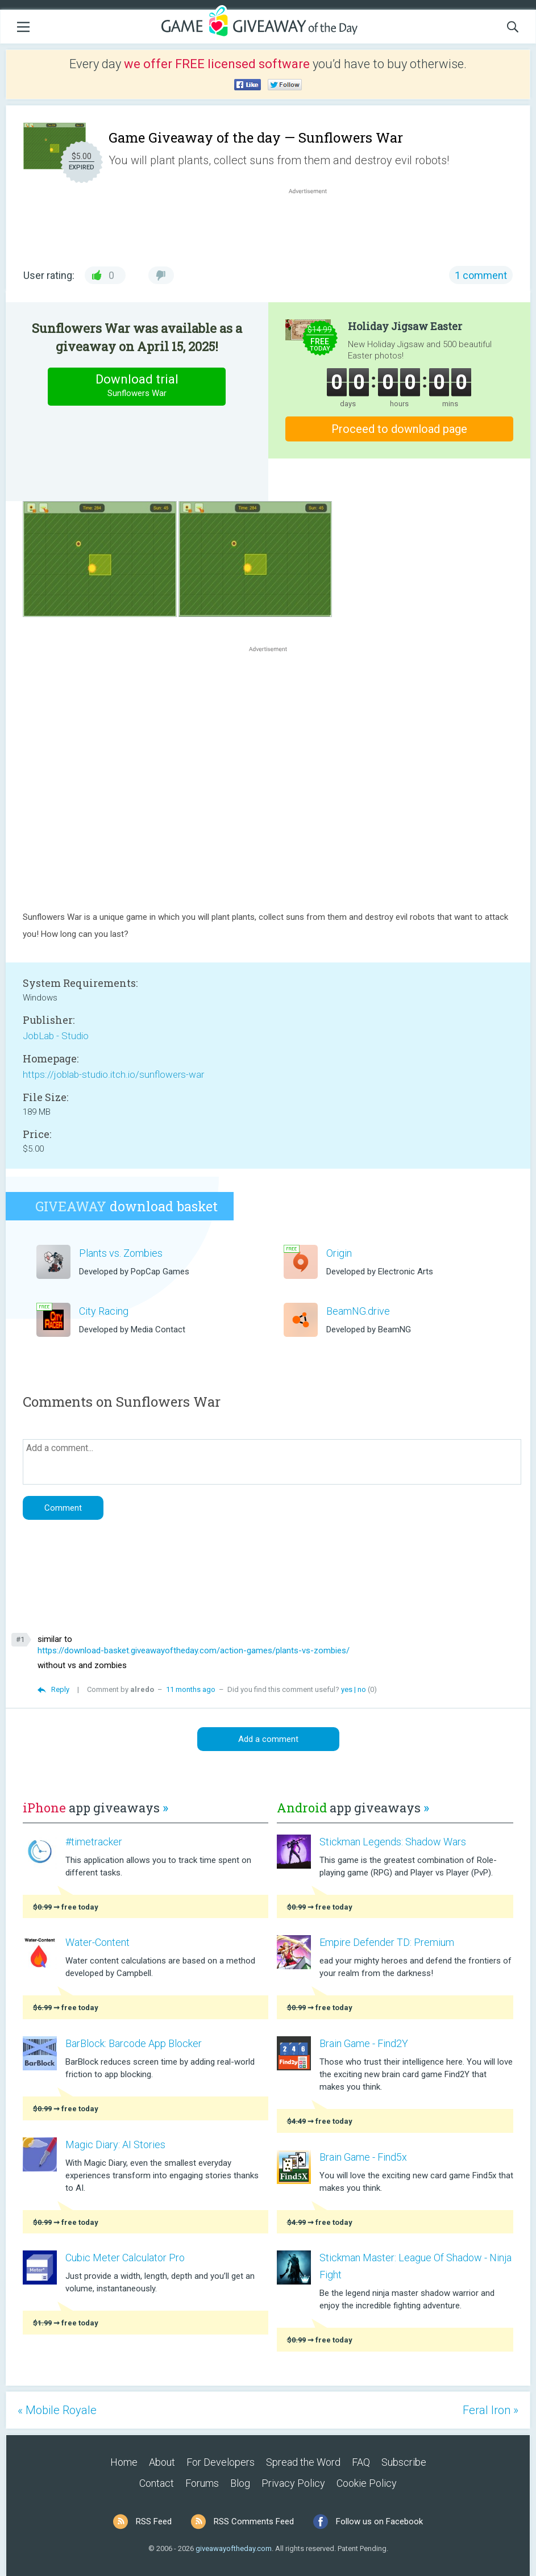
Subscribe (403, 2462)
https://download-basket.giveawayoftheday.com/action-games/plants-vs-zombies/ (194, 1650)
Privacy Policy (293, 2483)
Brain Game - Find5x (363, 2157)
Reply (60, 1689)
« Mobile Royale (57, 2410)
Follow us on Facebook (379, 2521)
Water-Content (97, 1942)
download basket (126, 1206)
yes (346, 1689)
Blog (240, 2483)
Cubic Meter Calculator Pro (125, 2258)
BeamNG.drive (358, 1311)
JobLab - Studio (56, 1035)
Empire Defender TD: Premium (386, 1942)
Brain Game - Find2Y (363, 2043)
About (162, 2462)
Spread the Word (303, 2462)
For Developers (220, 2462)
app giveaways (95, 1807)
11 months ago (190, 1689)
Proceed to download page (399, 429)
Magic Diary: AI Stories (115, 2144)
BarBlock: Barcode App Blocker (133, 2043)
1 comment (481, 275)
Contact (156, 2483)
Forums (202, 2483)
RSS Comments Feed (254, 2521)
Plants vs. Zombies (121, 1253)
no (362, 1689)
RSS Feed (154, 2521)
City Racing (103, 1311)
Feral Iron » (490, 2410)
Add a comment (268, 1739)
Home (124, 2462)
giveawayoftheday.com (234, 2548)
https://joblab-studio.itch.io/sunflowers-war (113, 1074)
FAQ (361, 2462)
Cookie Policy (366, 2483)
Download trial (137, 386)
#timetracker (93, 1842)
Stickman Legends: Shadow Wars (392, 1842)
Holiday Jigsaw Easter (405, 326)
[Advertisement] (313, 223)
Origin (339, 1253)
